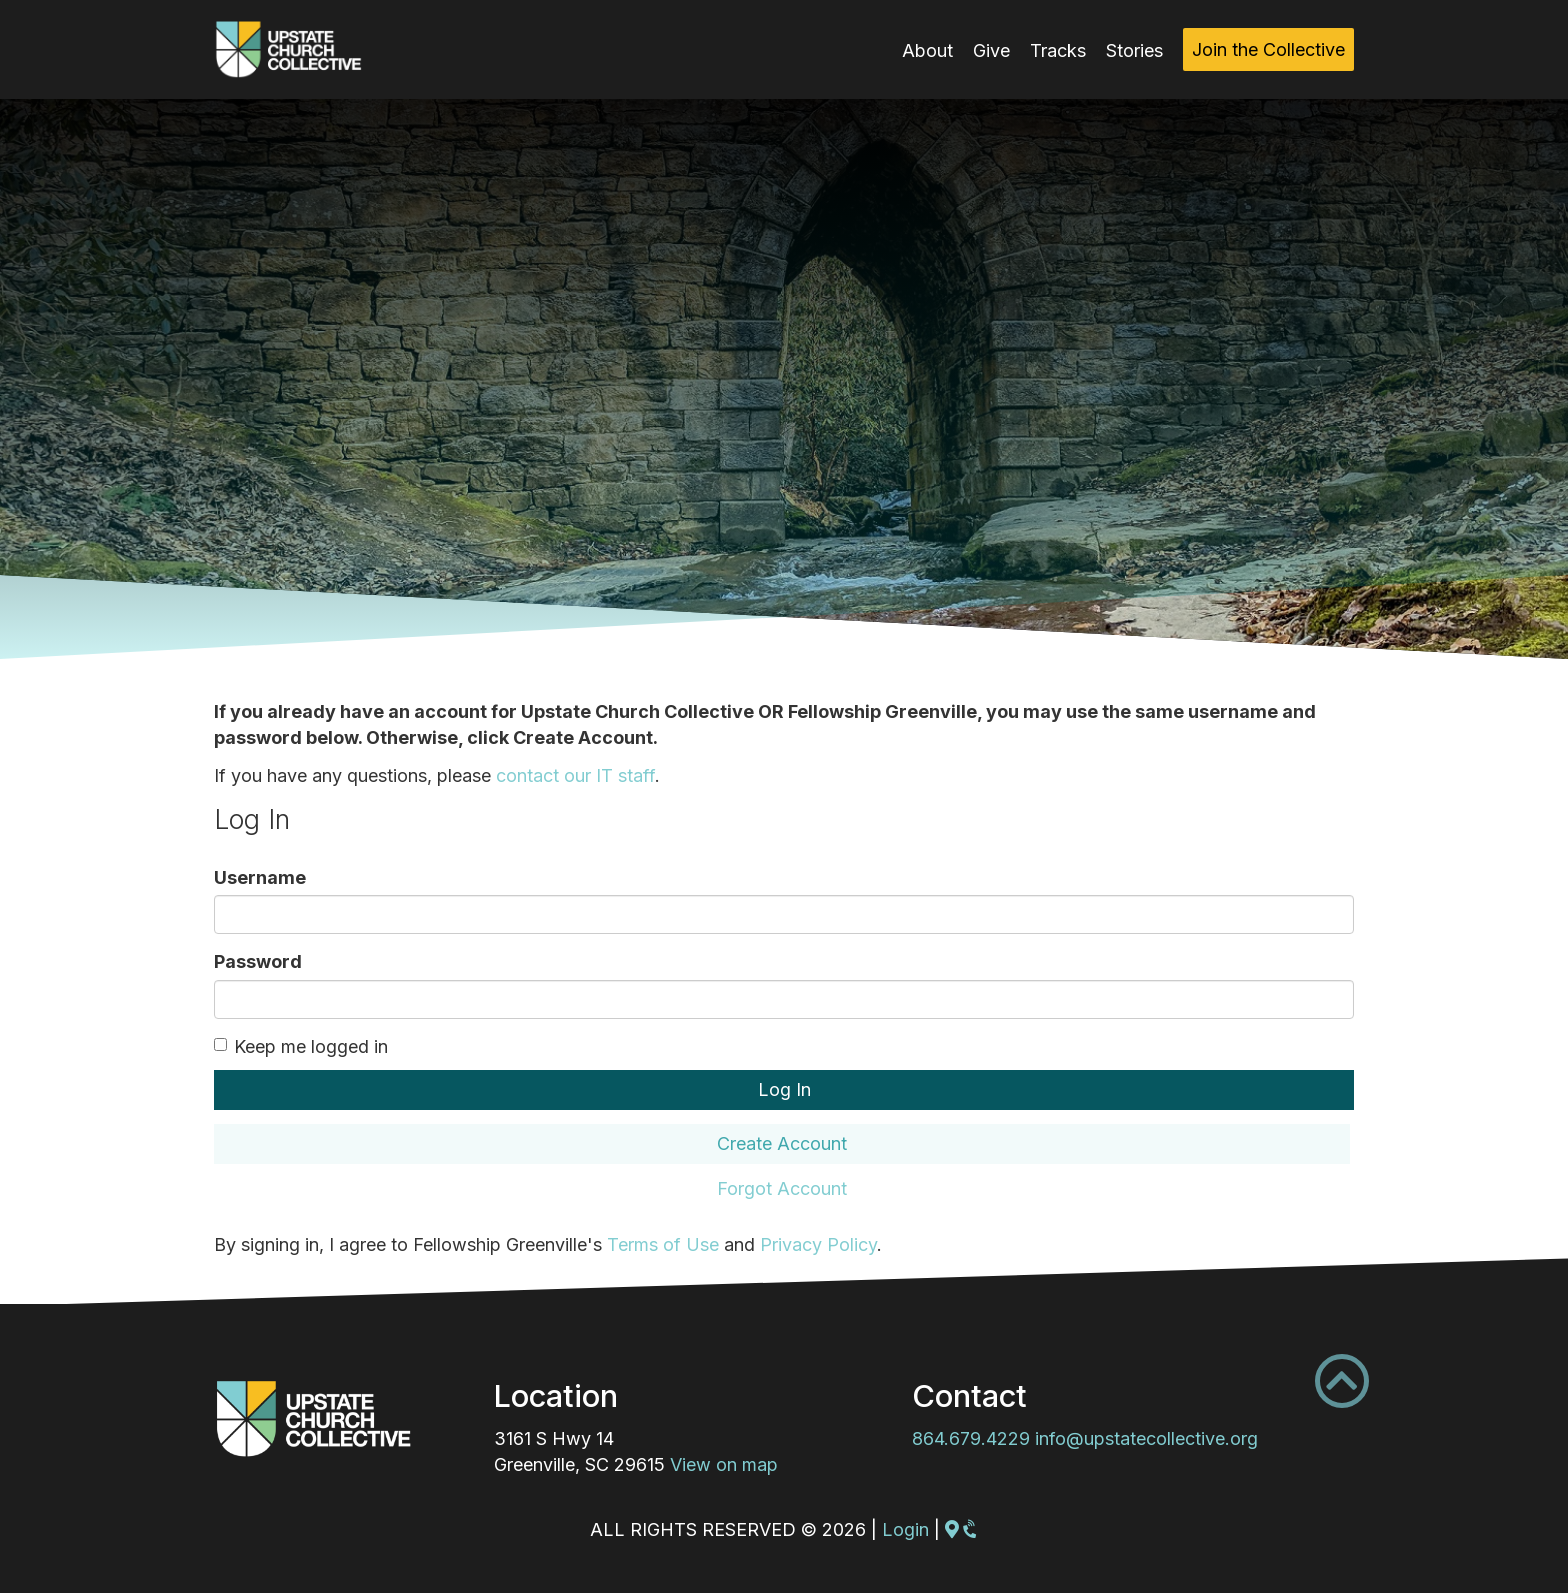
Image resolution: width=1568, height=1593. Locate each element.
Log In (784, 1089)
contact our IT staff (575, 775)
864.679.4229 (971, 1438)
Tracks (1058, 50)
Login (905, 1529)
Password (258, 961)
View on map (724, 1464)
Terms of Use (663, 1244)
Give (991, 50)
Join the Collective (1268, 49)
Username (260, 877)
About (927, 50)
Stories (1134, 50)
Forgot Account (782, 1188)
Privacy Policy (818, 1244)
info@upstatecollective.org (1146, 1438)
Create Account (782, 1143)
